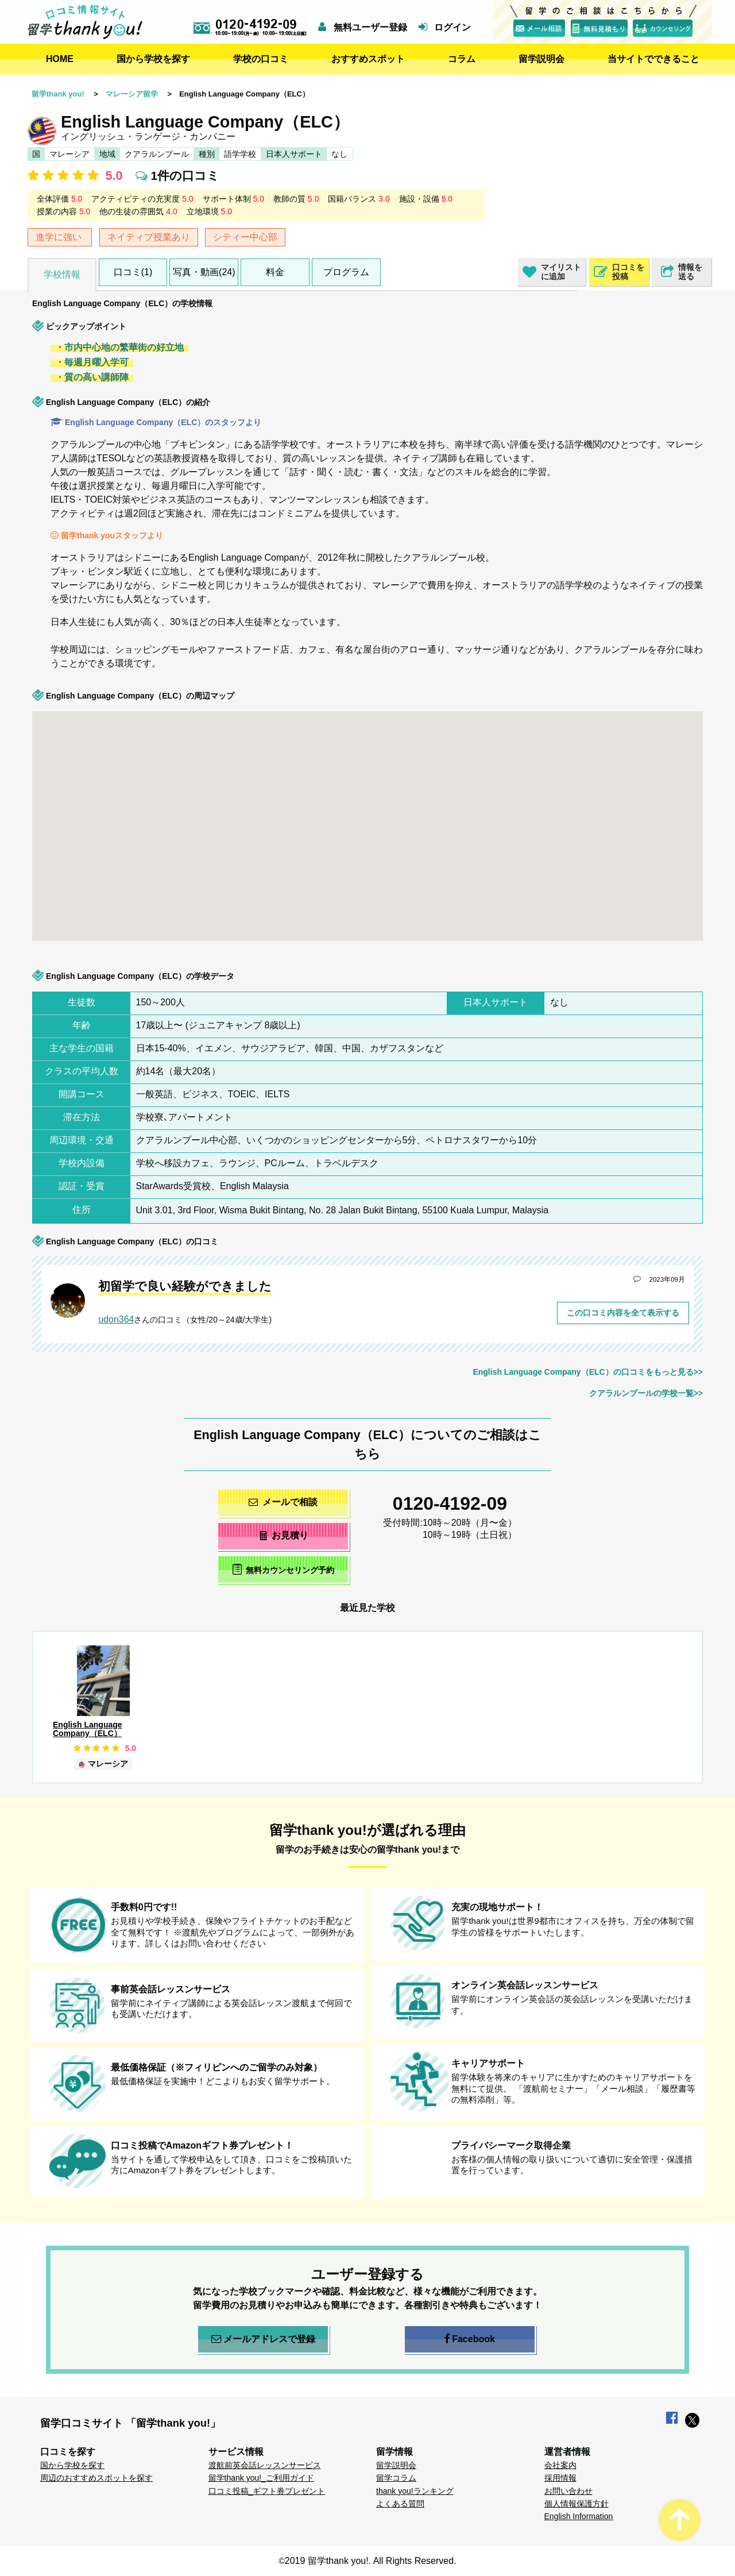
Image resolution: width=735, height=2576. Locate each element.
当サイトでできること (653, 59)
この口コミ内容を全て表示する (623, 1312)
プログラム (346, 272)
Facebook (469, 2339)
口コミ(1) (133, 272)
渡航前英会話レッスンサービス (264, 2465)
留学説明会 (541, 59)
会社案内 (560, 2465)
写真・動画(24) (204, 272)
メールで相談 (283, 1502)
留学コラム (396, 2477)
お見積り (283, 1535)
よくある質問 (400, 2503)
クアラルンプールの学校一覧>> (646, 1393)
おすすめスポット (368, 59)
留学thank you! (58, 94)
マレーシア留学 (132, 94)
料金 (275, 272)
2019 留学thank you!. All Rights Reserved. (371, 2561)
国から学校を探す (153, 59)
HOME (60, 59)
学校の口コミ (260, 59)
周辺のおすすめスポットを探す (96, 2477)
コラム (461, 59)
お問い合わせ (568, 2491)
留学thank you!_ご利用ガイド (261, 2477)
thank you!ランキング (415, 2491)
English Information (578, 2516)
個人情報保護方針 (576, 2503)
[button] (145, 758)
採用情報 (560, 2477)
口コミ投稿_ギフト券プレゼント (267, 2491)
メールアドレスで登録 (263, 2339)
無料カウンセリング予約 (283, 1569)
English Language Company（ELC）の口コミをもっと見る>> (588, 1371)
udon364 (116, 1319)
